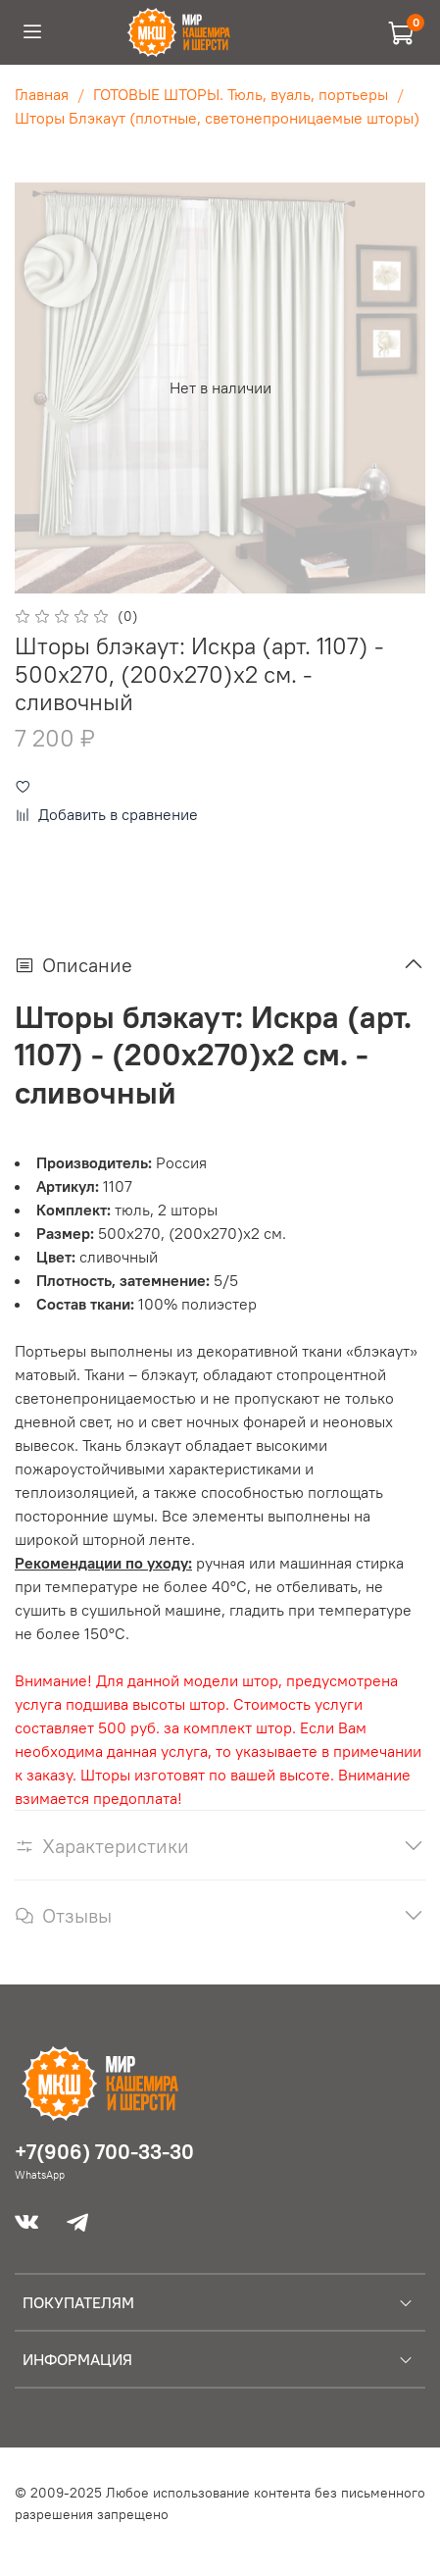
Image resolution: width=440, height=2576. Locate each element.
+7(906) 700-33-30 (104, 2151)
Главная (42, 94)
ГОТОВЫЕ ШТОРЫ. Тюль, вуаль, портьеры (240, 94)
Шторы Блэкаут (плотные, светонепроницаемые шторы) (217, 118)
